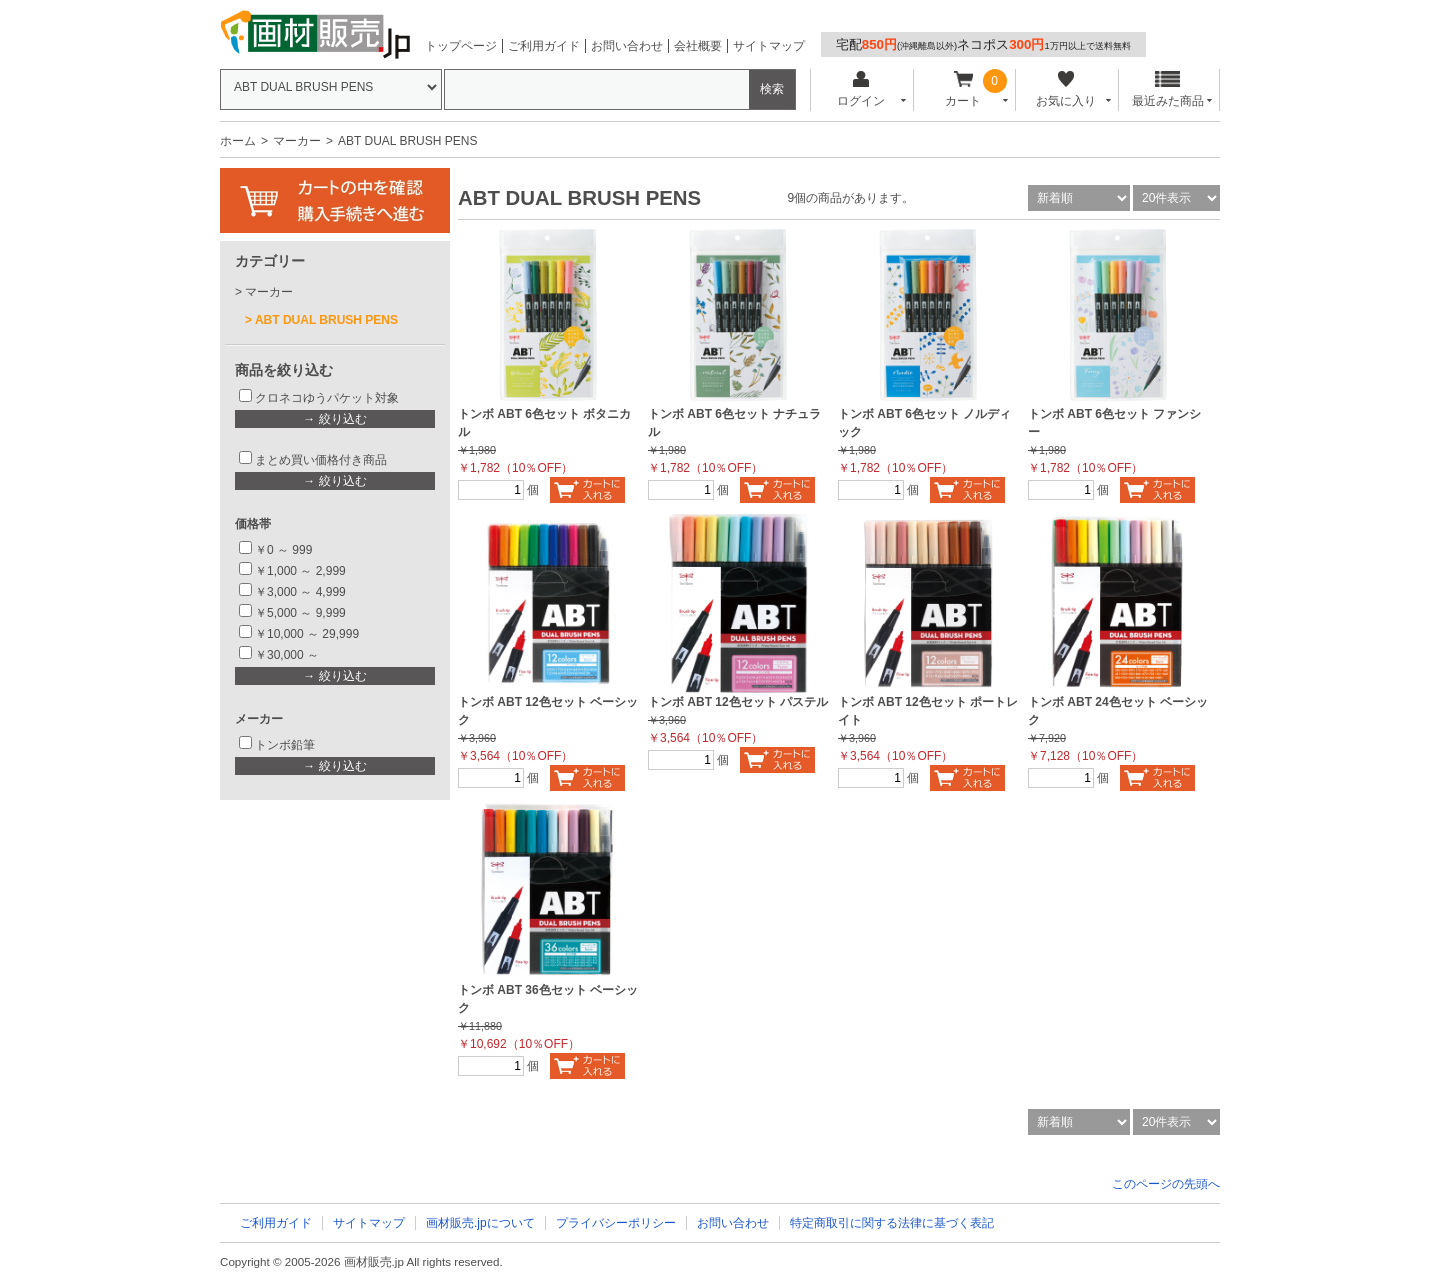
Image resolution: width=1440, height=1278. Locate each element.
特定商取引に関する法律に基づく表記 (892, 1223)
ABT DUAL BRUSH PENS (326, 320)
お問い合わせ (627, 46)
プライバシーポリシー (616, 1223)
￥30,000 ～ (288, 655)
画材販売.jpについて (480, 1223)
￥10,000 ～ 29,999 (307, 634)
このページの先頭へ (1166, 1184)
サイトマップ (769, 46)
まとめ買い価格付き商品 (321, 460)
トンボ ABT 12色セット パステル (738, 702)
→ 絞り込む (334, 419)
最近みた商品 (1168, 89)
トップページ (461, 46)
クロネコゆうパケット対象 (327, 398)
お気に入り (1065, 89)
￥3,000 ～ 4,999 (300, 592)
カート (963, 89)
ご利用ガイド (544, 46)
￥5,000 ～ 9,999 (300, 613)
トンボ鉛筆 (285, 745)
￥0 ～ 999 (283, 550)
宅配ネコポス (983, 44)
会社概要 (698, 46)
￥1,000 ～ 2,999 (300, 571)
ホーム (238, 141)
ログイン (860, 89)
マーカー (297, 141)
